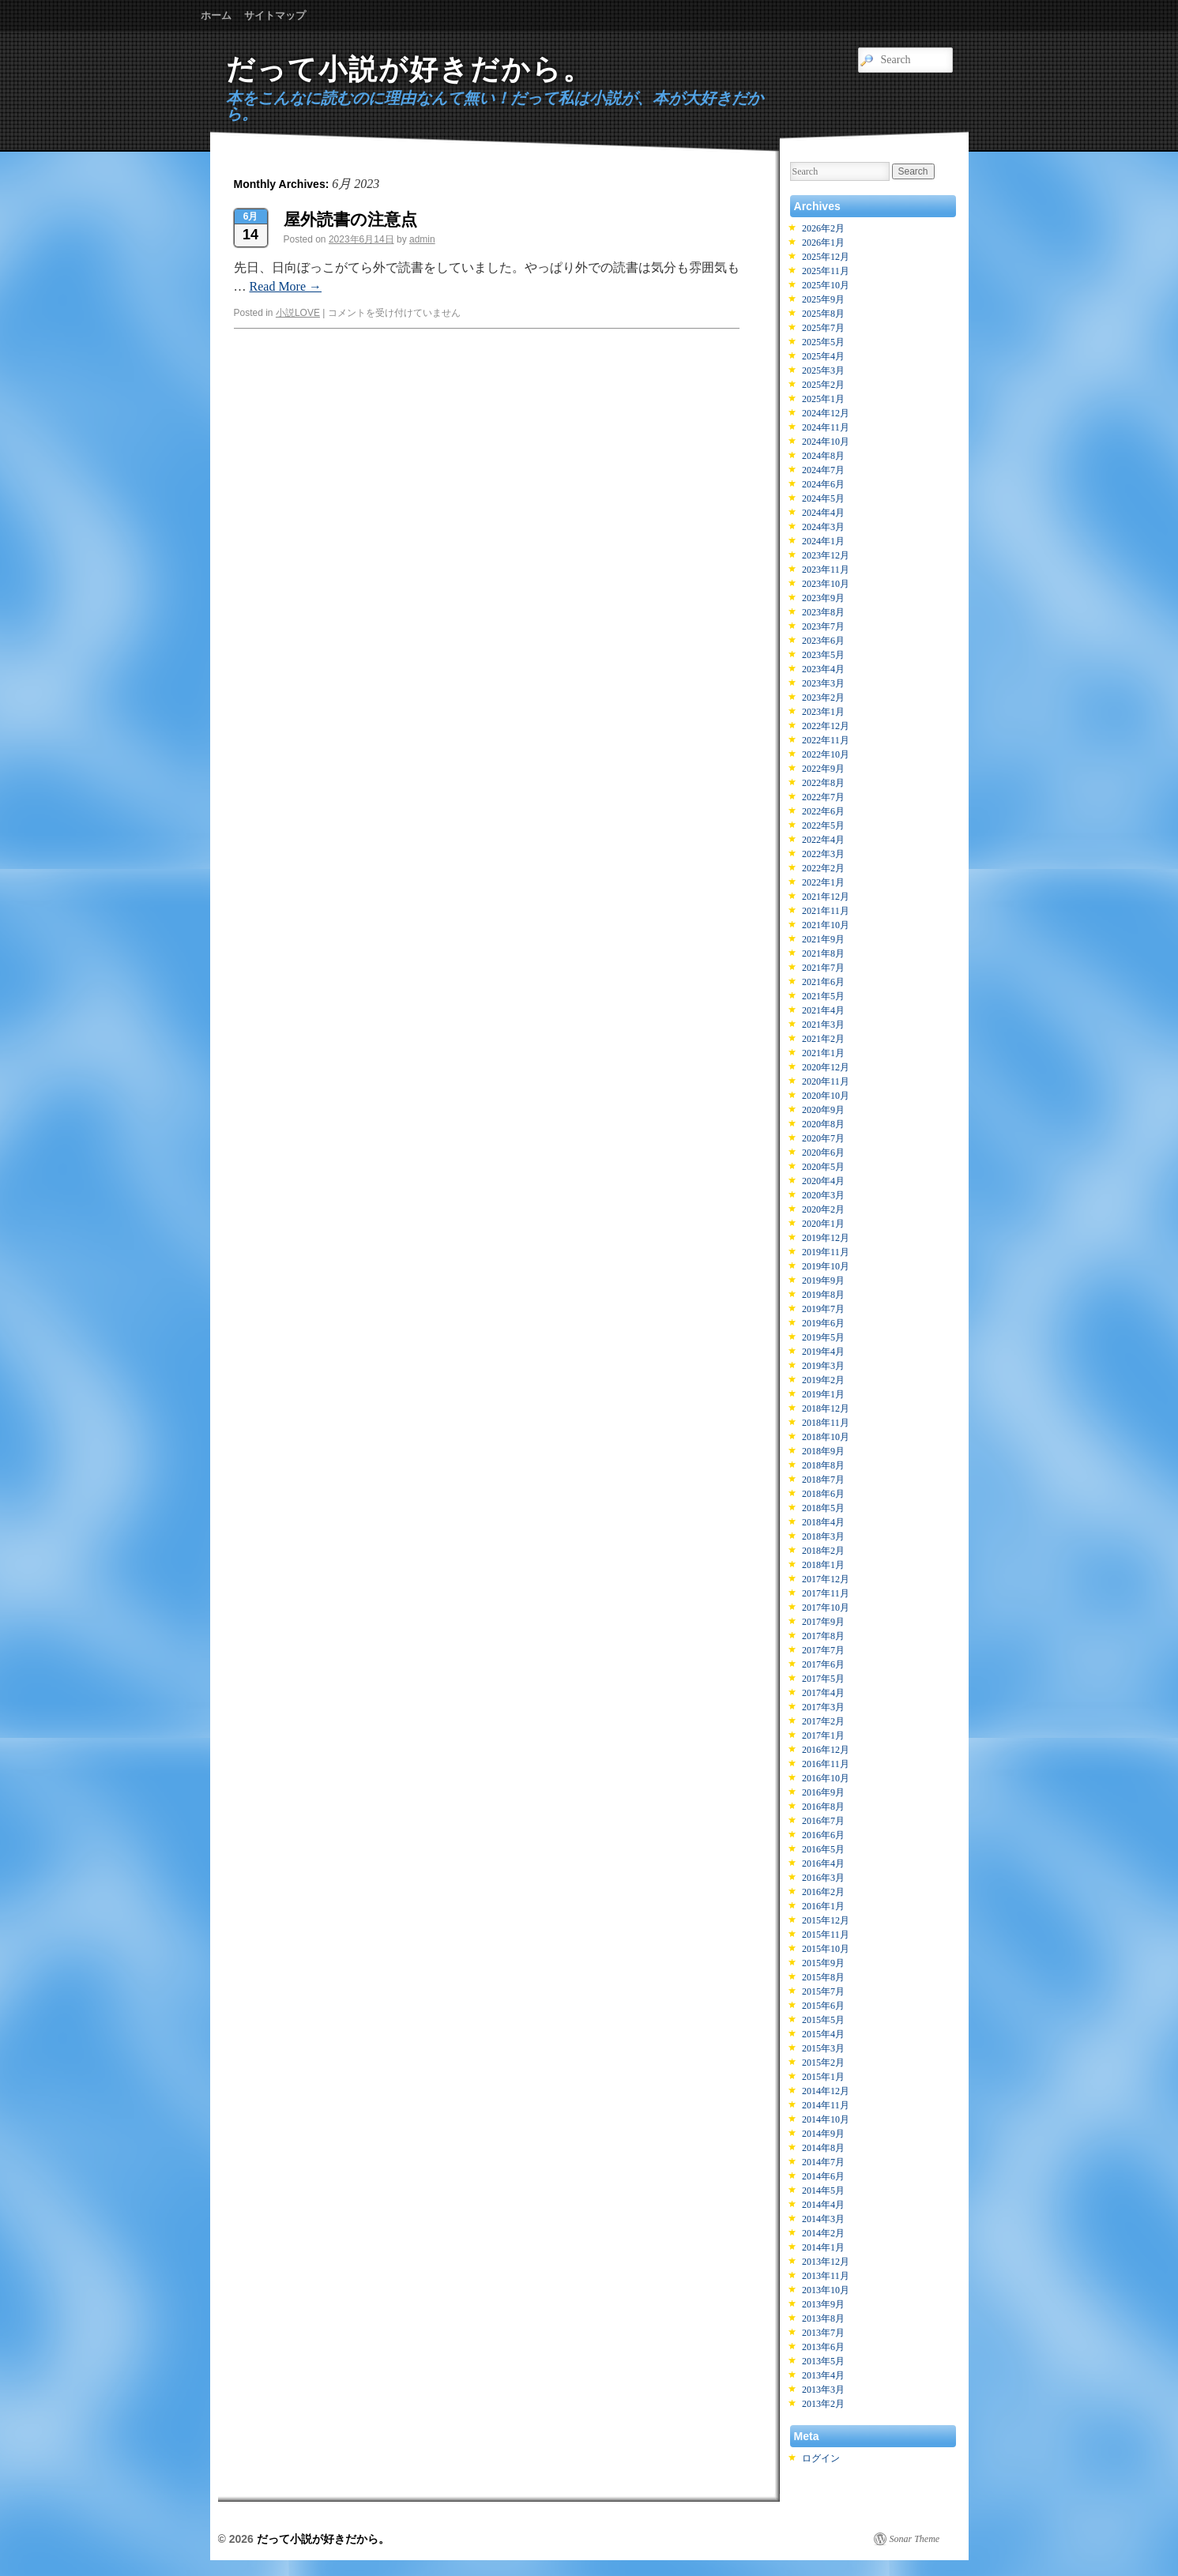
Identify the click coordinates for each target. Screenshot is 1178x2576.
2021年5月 (823, 996)
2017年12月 (825, 1579)
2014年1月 (823, 2247)
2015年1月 (823, 2076)
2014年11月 (825, 2105)
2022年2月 (823, 868)
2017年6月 (823, 1664)
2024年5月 (823, 498)
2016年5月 (823, 1849)
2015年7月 (823, 1991)
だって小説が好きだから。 (409, 69)
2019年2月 (823, 1380)
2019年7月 (823, 1308)
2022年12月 (825, 725)
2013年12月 (825, 2261)
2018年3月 (823, 1536)
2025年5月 (823, 342)
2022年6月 (823, 811)
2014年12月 (825, 2091)
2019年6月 (823, 1323)
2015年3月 (823, 2048)
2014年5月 (823, 2190)
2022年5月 (823, 825)
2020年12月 (825, 1067)
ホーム (216, 15)
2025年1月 (823, 398)
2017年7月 (823, 1650)
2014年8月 (823, 2147)
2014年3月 (823, 2218)
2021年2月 (823, 1038)
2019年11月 (825, 1252)
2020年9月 (823, 1109)
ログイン (821, 2458)
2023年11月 (825, 569)
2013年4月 (823, 2375)
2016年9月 (823, 1792)
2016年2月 (823, 1891)
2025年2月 (823, 384)
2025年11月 (825, 270)
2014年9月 (823, 2133)
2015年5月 (823, 2019)
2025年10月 (825, 285)
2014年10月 (825, 2119)
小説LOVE (298, 312)
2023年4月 (823, 669)
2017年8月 (823, 1635)
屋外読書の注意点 (350, 219)
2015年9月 (823, 1963)
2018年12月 (825, 1408)
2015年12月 (825, 1920)
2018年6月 (823, 1493)
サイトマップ (275, 15)
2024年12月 (825, 413)
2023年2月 (823, 697)
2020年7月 (823, 1138)
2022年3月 (823, 853)
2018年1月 (823, 1564)
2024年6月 (823, 484)
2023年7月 (823, 626)
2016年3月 (823, 1877)
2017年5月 (823, 1678)
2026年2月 (823, 228)
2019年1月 (823, 1394)
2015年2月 (823, 2062)
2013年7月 (823, 2332)
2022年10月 (825, 754)
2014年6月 (823, 2176)
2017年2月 (823, 1721)
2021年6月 (823, 981)
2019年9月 (823, 1280)
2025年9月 (823, 299)
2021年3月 (823, 1024)
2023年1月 (823, 711)
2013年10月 (825, 2290)
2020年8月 (823, 1124)
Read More (286, 286)
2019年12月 (825, 1237)
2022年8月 (823, 782)
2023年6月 (823, 640)
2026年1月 (823, 242)
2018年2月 (823, 1550)
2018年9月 (823, 1451)
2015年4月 (823, 2034)
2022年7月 (823, 797)
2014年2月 (823, 2233)
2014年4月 (823, 2204)
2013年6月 (823, 2346)
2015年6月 (823, 2005)
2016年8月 (823, 1806)
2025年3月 (823, 370)
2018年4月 (823, 1522)
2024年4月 (823, 512)
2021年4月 (823, 1010)
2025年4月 (823, 356)
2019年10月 (825, 1266)
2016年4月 (823, 1863)
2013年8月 (823, 2318)
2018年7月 (823, 1479)
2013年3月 (823, 2389)
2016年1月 (823, 1906)
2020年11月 (825, 1081)
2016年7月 (823, 1820)
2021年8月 (823, 953)
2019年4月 (823, 1351)
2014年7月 (823, 2162)
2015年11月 (825, 1934)
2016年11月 (825, 1763)
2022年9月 (823, 768)
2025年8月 (823, 313)
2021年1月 (823, 1053)
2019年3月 (823, 1365)
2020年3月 (823, 1195)
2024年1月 (823, 541)
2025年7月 (823, 327)
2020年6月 (823, 1152)
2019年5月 (823, 1337)
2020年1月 (823, 1223)
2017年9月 (823, 1621)
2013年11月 (825, 2275)
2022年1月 (823, 882)
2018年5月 (823, 1508)
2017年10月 (825, 1607)
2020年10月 (825, 1095)
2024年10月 (825, 441)
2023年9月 (823, 598)
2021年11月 (825, 910)
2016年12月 (825, 1749)
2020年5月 (823, 1166)
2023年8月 (823, 612)
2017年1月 (823, 1735)
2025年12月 (825, 256)
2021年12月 (825, 896)
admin (422, 239)
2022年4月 (823, 839)
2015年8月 (823, 1977)
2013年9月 (823, 2304)
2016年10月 (825, 1778)
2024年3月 (823, 526)
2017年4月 (823, 1692)
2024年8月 (823, 455)
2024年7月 (823, 470)
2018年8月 (823, 1465)
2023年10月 (825, 583)
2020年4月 (823, 1180)
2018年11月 (825, 1422)
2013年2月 (823, 2403)
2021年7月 (823, 967)
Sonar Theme (915, 2538)
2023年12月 (825, 555)
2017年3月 (823, 1707)
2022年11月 (825, 740)
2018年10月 (825, 1436)
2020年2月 (823, 1209)
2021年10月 (825, 925)
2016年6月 (823, 1835)
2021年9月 (823, 939)
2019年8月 (823, 1294)
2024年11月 (825, 427)
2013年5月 (823, 2361)
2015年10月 (825, 1948)
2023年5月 (823, 654)
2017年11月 (825, 1593)
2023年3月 (823, 683)
